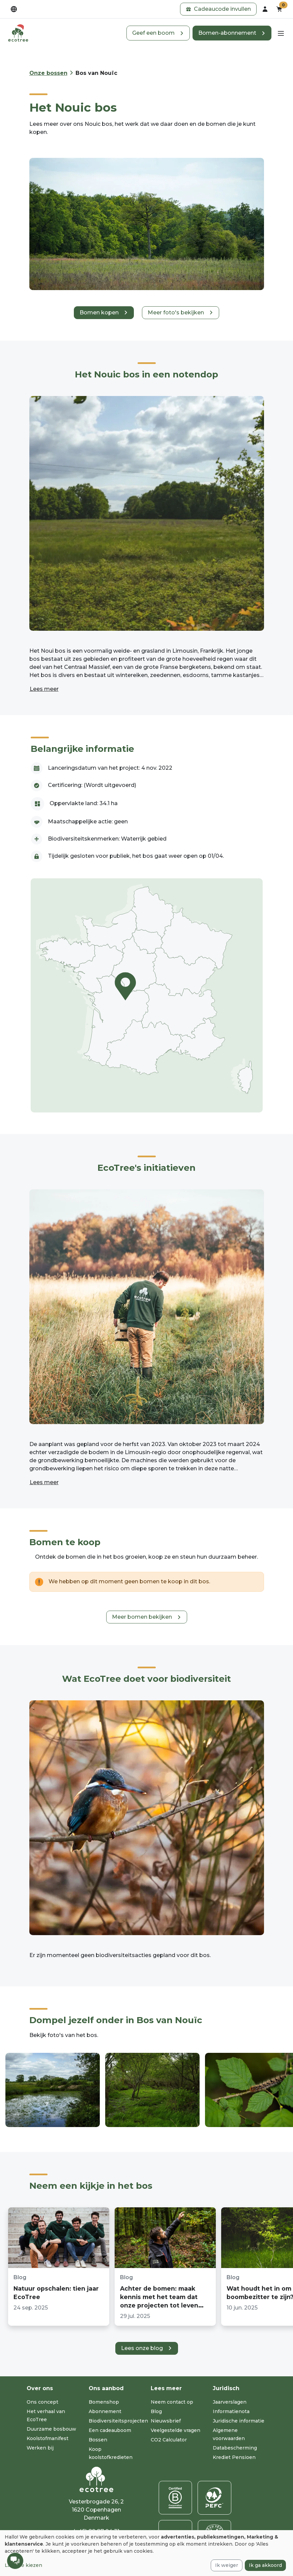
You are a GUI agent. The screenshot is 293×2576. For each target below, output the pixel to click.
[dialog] (146, 2553)
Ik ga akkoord (265, 2565)
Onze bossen (48, 73)
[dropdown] (14, 9)
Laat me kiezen (23, 2565)
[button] (218, 9)
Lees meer (44, 689)
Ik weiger (226, 2565)
